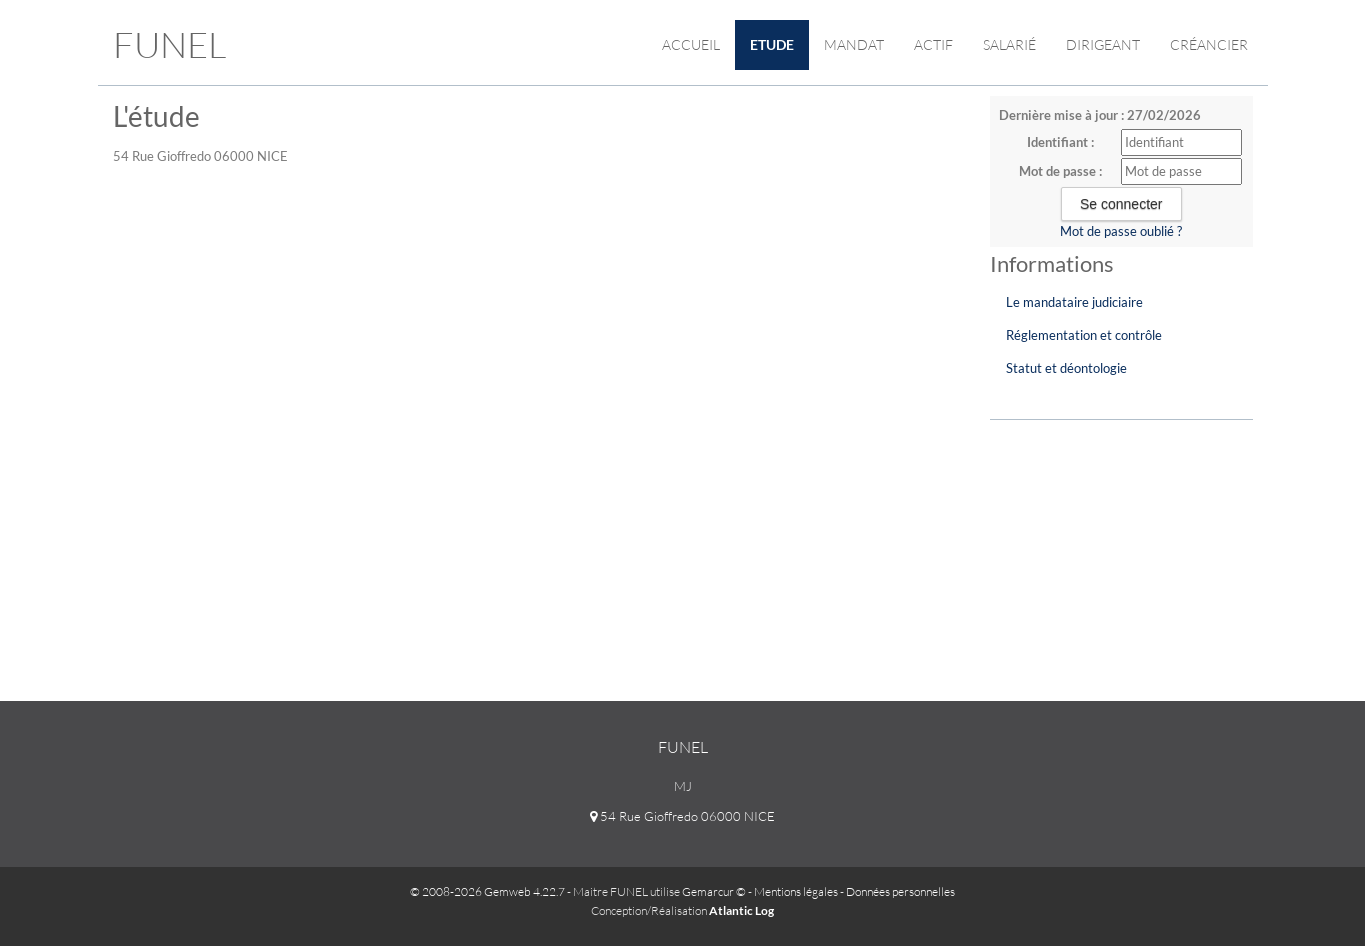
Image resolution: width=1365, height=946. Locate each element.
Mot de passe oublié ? (1121, 231)
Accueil (691, 44)
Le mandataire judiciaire (1074, 302)
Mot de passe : (1060, 171)
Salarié (1009, 44)
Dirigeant (1103, 44)
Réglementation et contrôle (1084, 335)
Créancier (1209, 44)
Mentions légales (796, 891)
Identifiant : (1060, 142)
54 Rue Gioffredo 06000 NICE (682, 816)
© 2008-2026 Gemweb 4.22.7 (487, 891)
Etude (772, 44)
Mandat (854, 44)
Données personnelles (900, 891)
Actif (933, 44)
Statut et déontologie (1066, 368)
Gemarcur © (714, 891)
